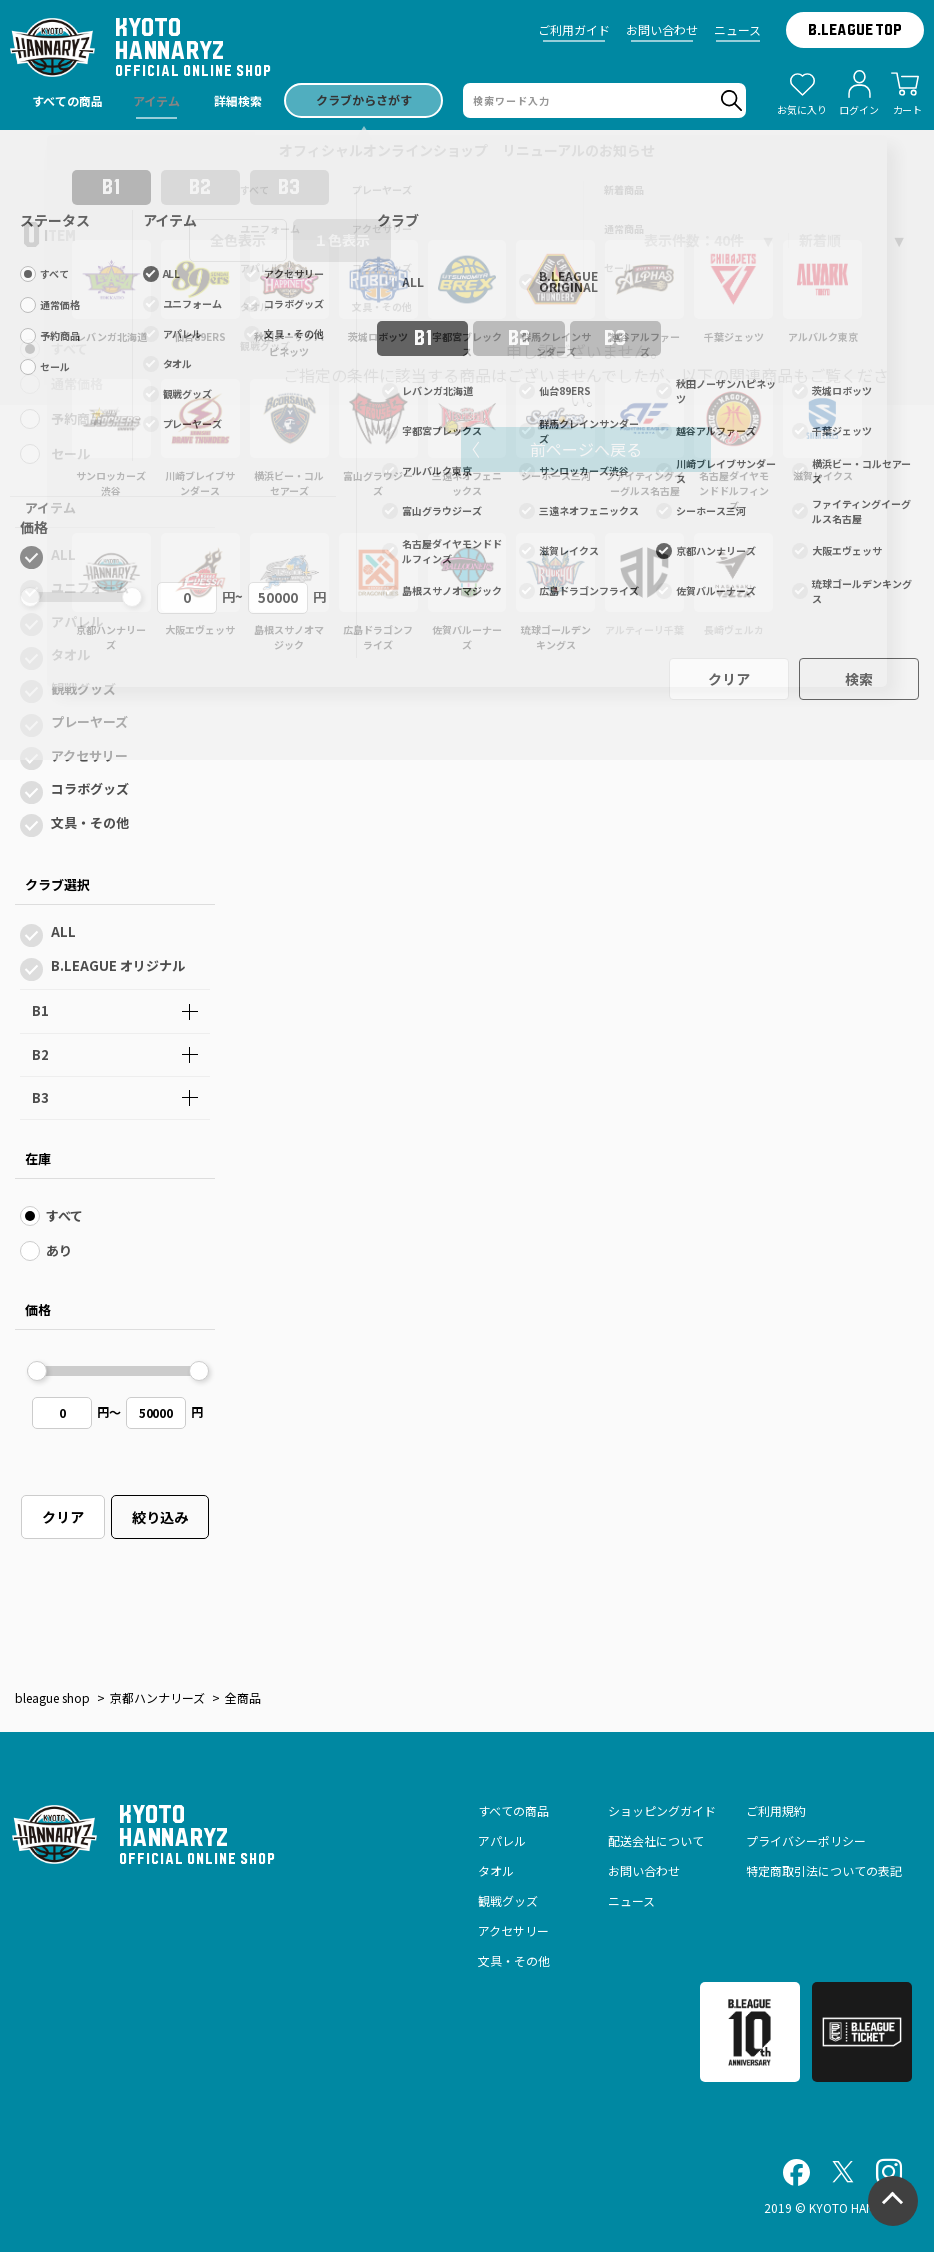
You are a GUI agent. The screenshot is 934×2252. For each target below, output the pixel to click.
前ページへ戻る (586, 449)
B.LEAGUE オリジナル (118, 965)
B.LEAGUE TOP (855, 30)
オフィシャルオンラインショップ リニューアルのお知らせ (467, 150)
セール (70, 453)
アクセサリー (89, 755)
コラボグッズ (90, 788)
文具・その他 (90, 822)
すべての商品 (513, 1810)
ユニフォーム (90, 587)
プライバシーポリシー (806, 1840)
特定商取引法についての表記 (824, 1870)
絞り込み (160, 1517)
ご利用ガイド (574, 29)
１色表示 (342, 240)
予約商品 (77, 418)
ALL (63, 554)
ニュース (737, 29)
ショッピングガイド (662, 1810)
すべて (69, 348)
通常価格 (77, 383)
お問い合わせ (662, 29)
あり (59, 1250)
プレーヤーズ (89, 721)
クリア (63, 1517)
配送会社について (656, 1840)
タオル (70, 654)
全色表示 (238, 240)
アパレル (77, 621)
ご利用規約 (776, 1810)
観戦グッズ (83, 688)
